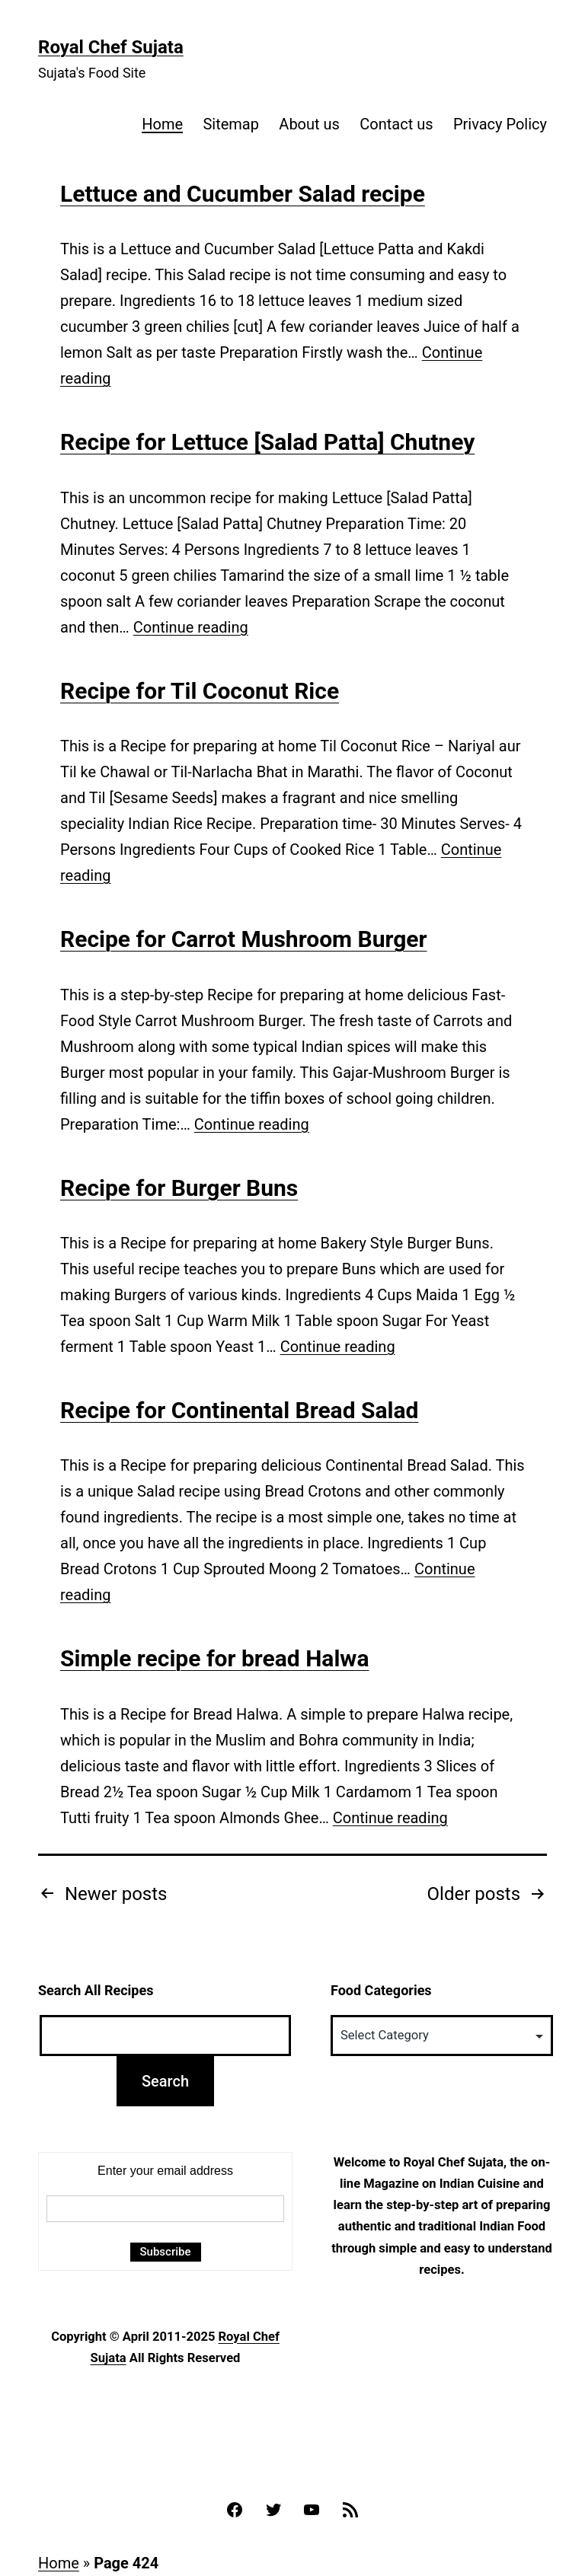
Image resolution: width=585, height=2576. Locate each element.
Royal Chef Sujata (111, 47)
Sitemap (231, 124)
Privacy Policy (500, 124)
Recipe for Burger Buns (179, 1188)
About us (309, 124)
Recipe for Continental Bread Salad (239, 1410)
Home (162, 124)
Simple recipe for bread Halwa (214, 1658)
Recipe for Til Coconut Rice (199, 690)
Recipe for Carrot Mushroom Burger (243, 939)
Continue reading (190, 627)
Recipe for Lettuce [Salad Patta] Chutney (267, 442)
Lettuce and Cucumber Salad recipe (242, 193)
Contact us (396, 124)
